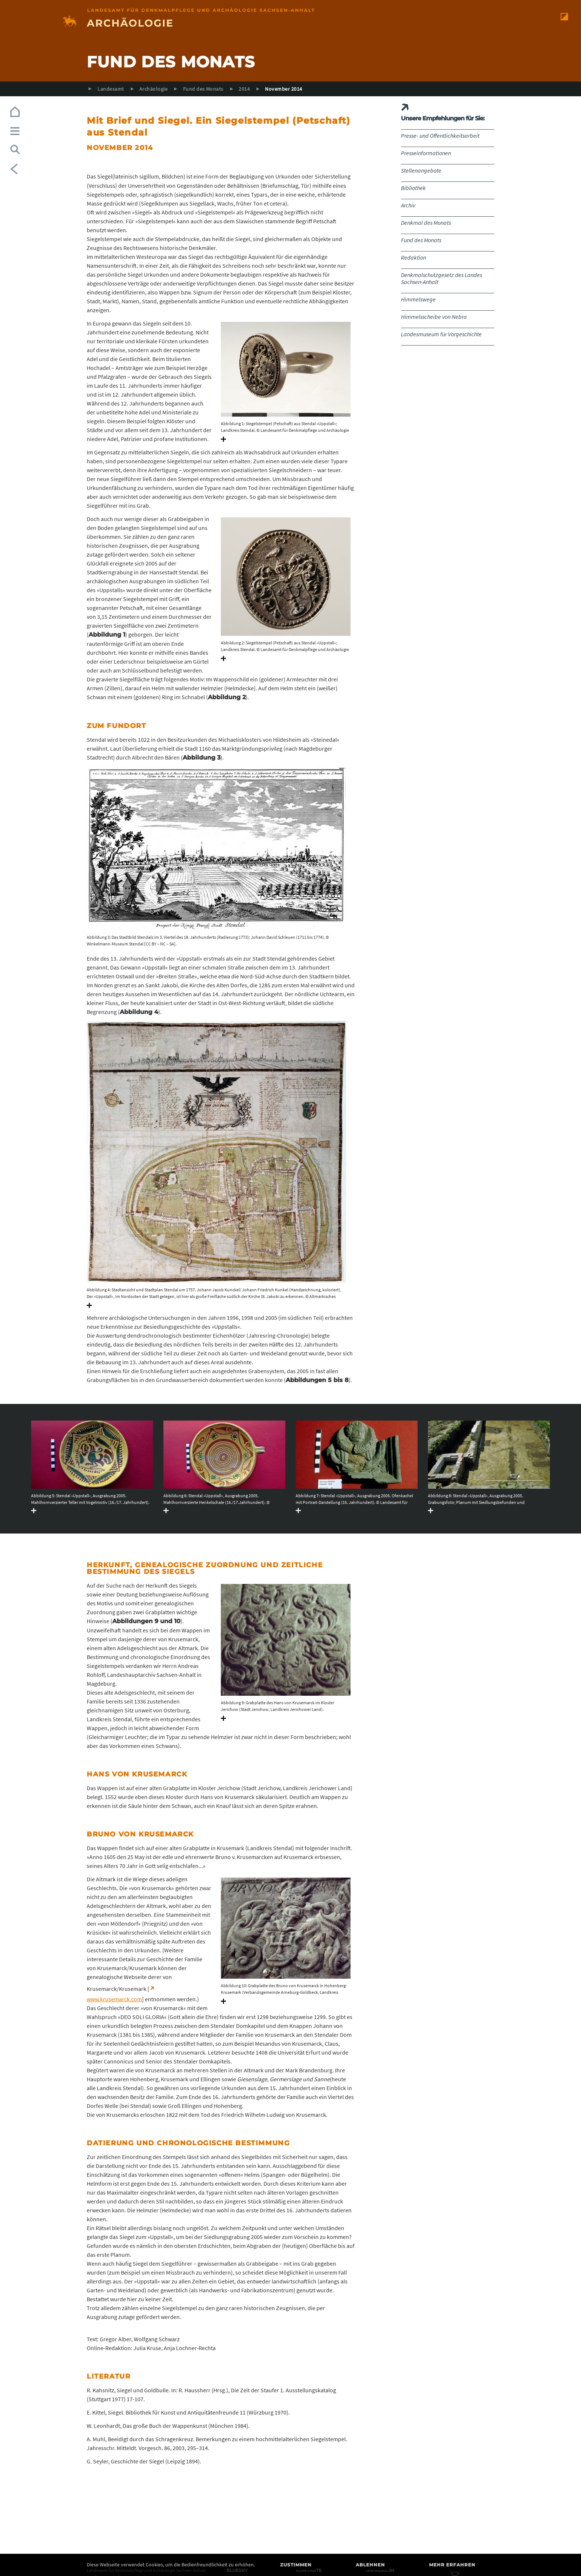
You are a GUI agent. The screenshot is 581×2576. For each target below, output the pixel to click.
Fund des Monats (203, 89)
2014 (244, 89)
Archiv (408, 205)
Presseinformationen (426, 153)
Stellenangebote (421, 170)
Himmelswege (418, 299)
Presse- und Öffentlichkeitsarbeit (440, 135)
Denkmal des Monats (426, 222)
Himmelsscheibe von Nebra (434, 316)
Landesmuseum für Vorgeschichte (441, 334)
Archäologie (153, 89)
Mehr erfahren (452, 2564)
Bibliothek (413, 187)
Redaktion (413, 257)
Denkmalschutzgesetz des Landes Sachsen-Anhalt (441, 278)
